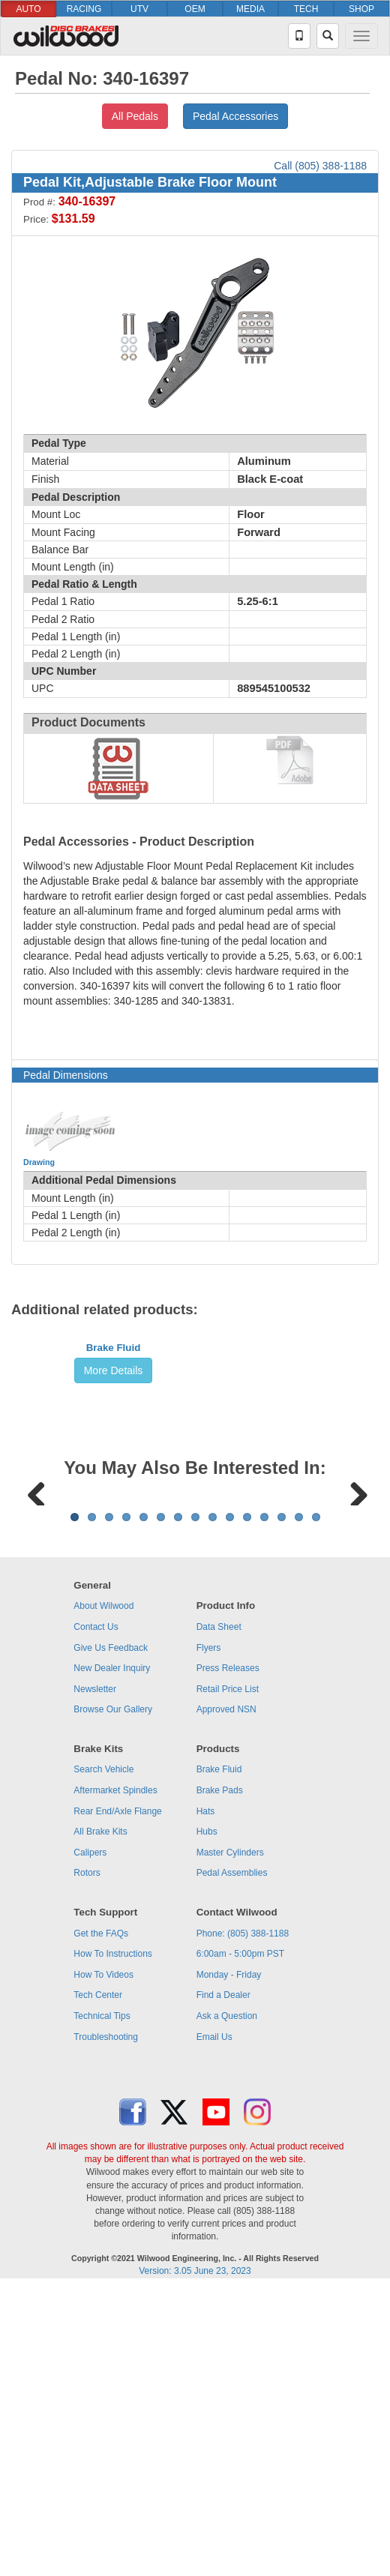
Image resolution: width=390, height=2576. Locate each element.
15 (316, 1803)
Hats (205, 2097)
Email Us (214, 2323)
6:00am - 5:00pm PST (240, 2240)
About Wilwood (104, 1892)
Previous (37, 1684)
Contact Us (96, 1913)
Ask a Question (226, 2302)
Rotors (87, 2159)
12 (264, 1803)
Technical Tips (102, 2302)
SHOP (361, 9)
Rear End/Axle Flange (117, 2097)
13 (282, 1803)
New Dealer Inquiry (112, 1954)
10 (230, 1803)
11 (247, 1803)
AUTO (28, 9)
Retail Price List (227, 1975)
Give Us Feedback (111, 1934)
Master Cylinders (230, 2139)
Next (353, 1684)
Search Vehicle (104, 2055)
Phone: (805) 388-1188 (242, 2220)
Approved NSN (226, 1995)
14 (299, 1803)
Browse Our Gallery (113, 1995)
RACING (84, 9)
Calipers (90, 2139)
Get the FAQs (101, 2220)
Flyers (208, 1934)
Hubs (207, 2118)
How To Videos (104, 2261)
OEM (194, 9)
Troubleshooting (106, 2323)
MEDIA (250, 9)
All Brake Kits (100, 2118)
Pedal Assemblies (232, 2159)
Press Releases (228, 1954)
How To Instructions (113, 2240)
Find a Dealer (223, 2281)
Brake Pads (219, 2076)
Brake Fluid (113, 1460)
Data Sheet (219, 1913)
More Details (113, 1483)
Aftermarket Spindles (115, 2076)
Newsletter (95, 1975)
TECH (306, 9)
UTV (139, 9)
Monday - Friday (229, 2261)
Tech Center (98, 2281)
